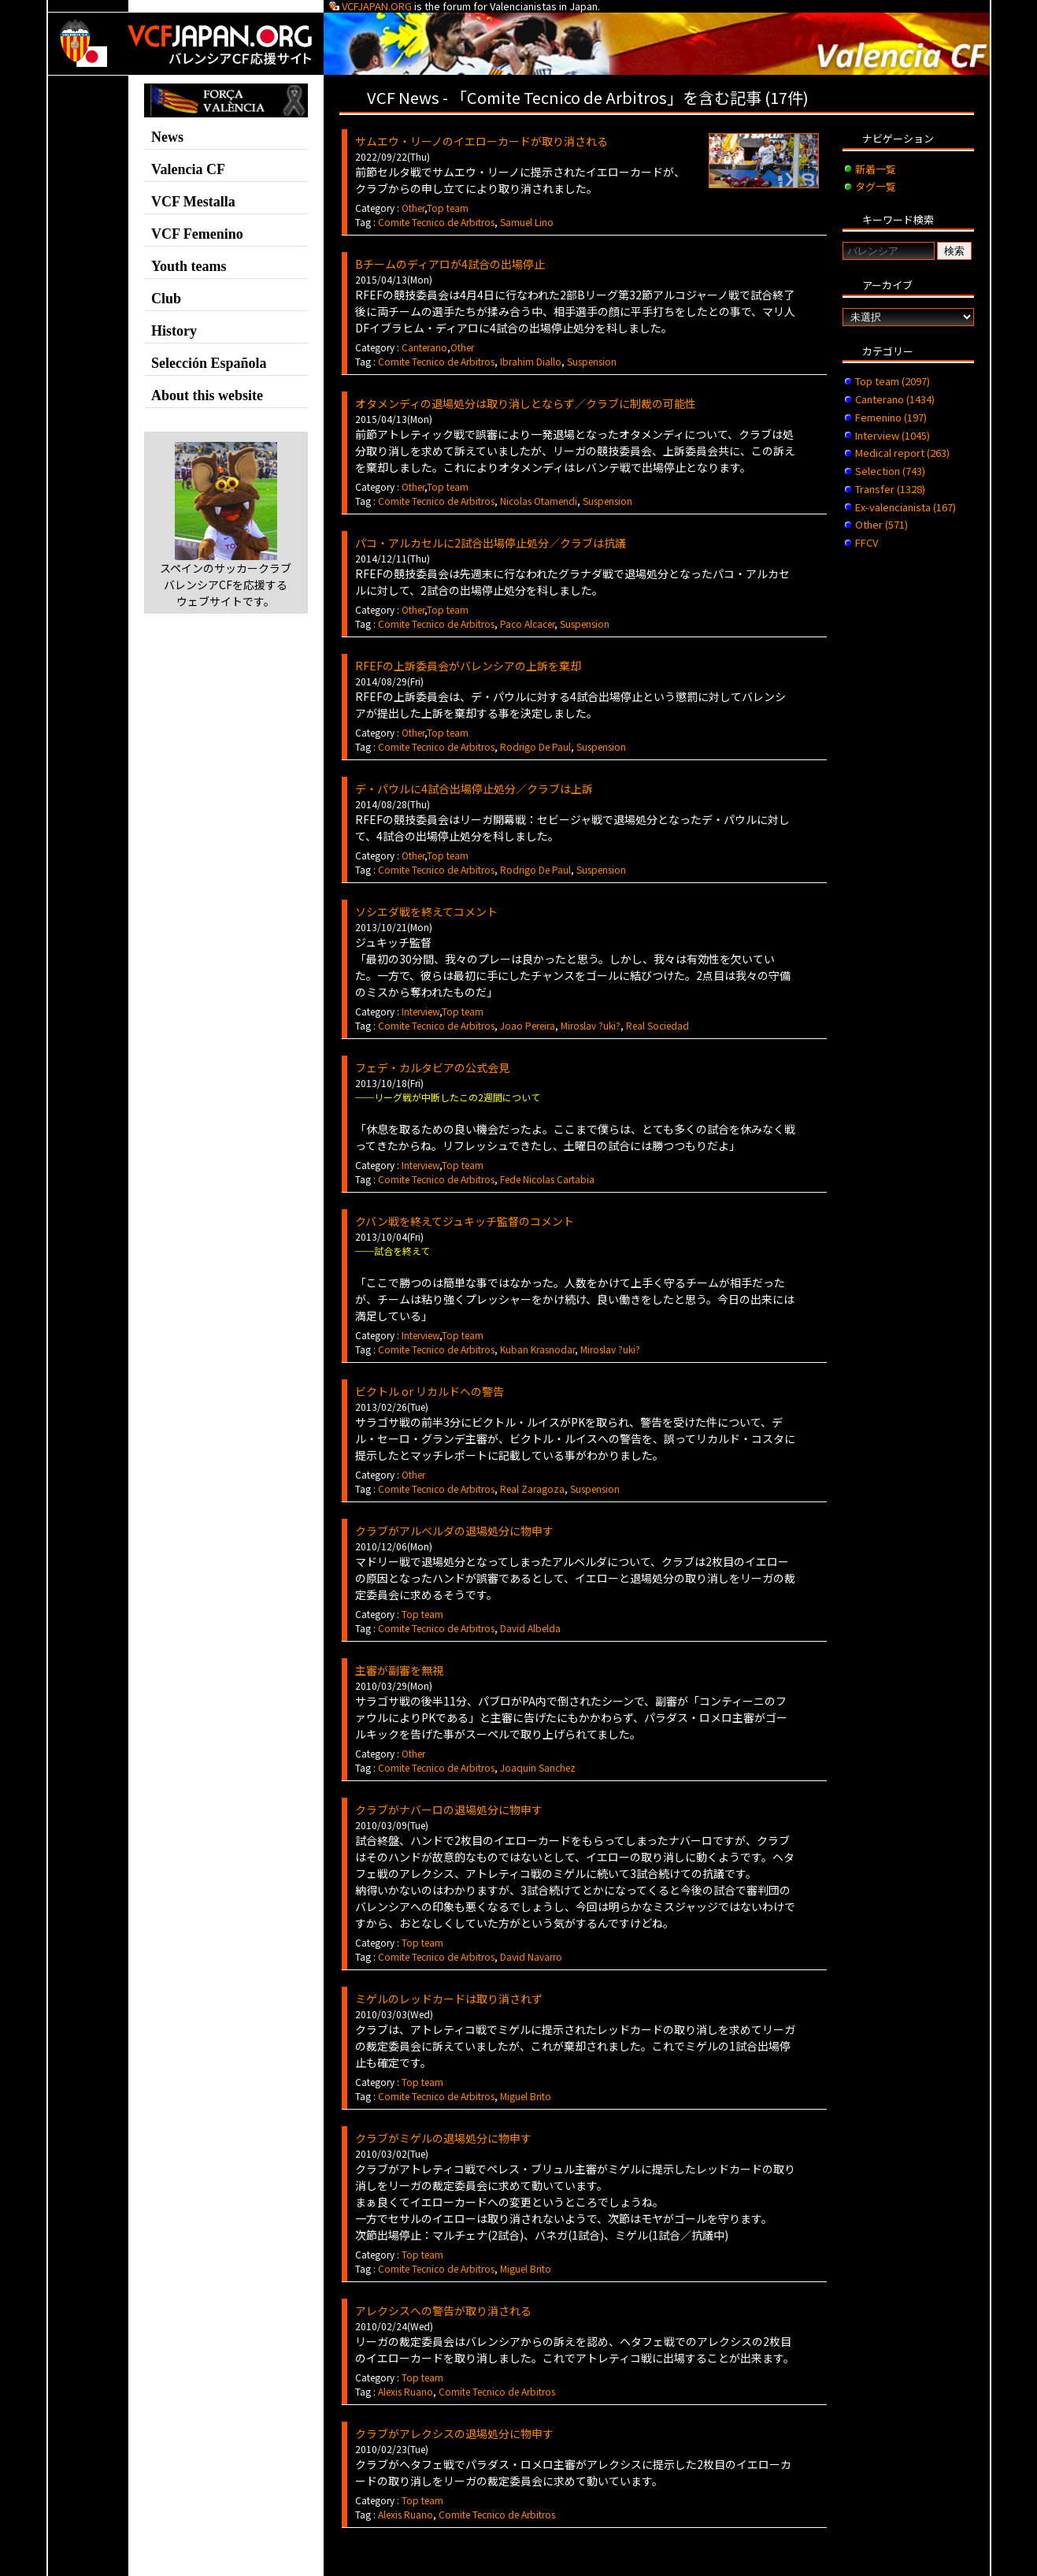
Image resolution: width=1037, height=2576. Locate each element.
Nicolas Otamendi (538, 500)
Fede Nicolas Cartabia (547, 1179)
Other (413, 207)
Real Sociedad (657, 1025)
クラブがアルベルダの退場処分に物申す (454, 1531)
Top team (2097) (892, 380)
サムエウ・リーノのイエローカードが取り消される (481, 141)
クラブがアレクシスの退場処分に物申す (454, 2433)
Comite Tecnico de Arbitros (436, 221)
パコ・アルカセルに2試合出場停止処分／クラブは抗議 (490, 543)
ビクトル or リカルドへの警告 (429, 1391)
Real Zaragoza (532, 1488)
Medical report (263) (902, 452)
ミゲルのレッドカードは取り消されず (449, 1998)
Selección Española (209, 363)
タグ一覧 (875, 186)
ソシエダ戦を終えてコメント (426, 911)
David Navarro (531, 1956)
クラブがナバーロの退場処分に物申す (449, 1809)
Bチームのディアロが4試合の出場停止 (450, 264)
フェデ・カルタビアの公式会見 (432, 1067)
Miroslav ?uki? (590, 1025)
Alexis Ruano (405, 2391)
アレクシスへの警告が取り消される (443, 2310)
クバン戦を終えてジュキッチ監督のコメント (464, 1221)
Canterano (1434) (895, 399)
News (167, 137)
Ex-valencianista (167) (905, 506)
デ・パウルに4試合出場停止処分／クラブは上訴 (474, 788)
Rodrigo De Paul (535, 746)
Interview (420, 1011)
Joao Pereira (527, 1025)
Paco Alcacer (527, 623)
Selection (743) (890, 470)
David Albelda (530, 1628)
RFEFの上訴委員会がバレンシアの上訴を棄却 (468, 666)
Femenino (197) (891, 417)
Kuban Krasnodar (537, 1349)
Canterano (424, 347)
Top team (448, 207)
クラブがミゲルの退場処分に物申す (443, 2138)
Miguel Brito (525, 2096)
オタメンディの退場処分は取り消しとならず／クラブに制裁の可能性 (525, 403)
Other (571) (881, 524)
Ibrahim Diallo (530, 361)
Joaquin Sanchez (538, 1767)
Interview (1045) (892, 435)
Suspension (592, 361)
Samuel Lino (527, 221)
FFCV (866, 542)
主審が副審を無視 (399, 1670)
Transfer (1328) (890, 488)
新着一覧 (875, 168)
